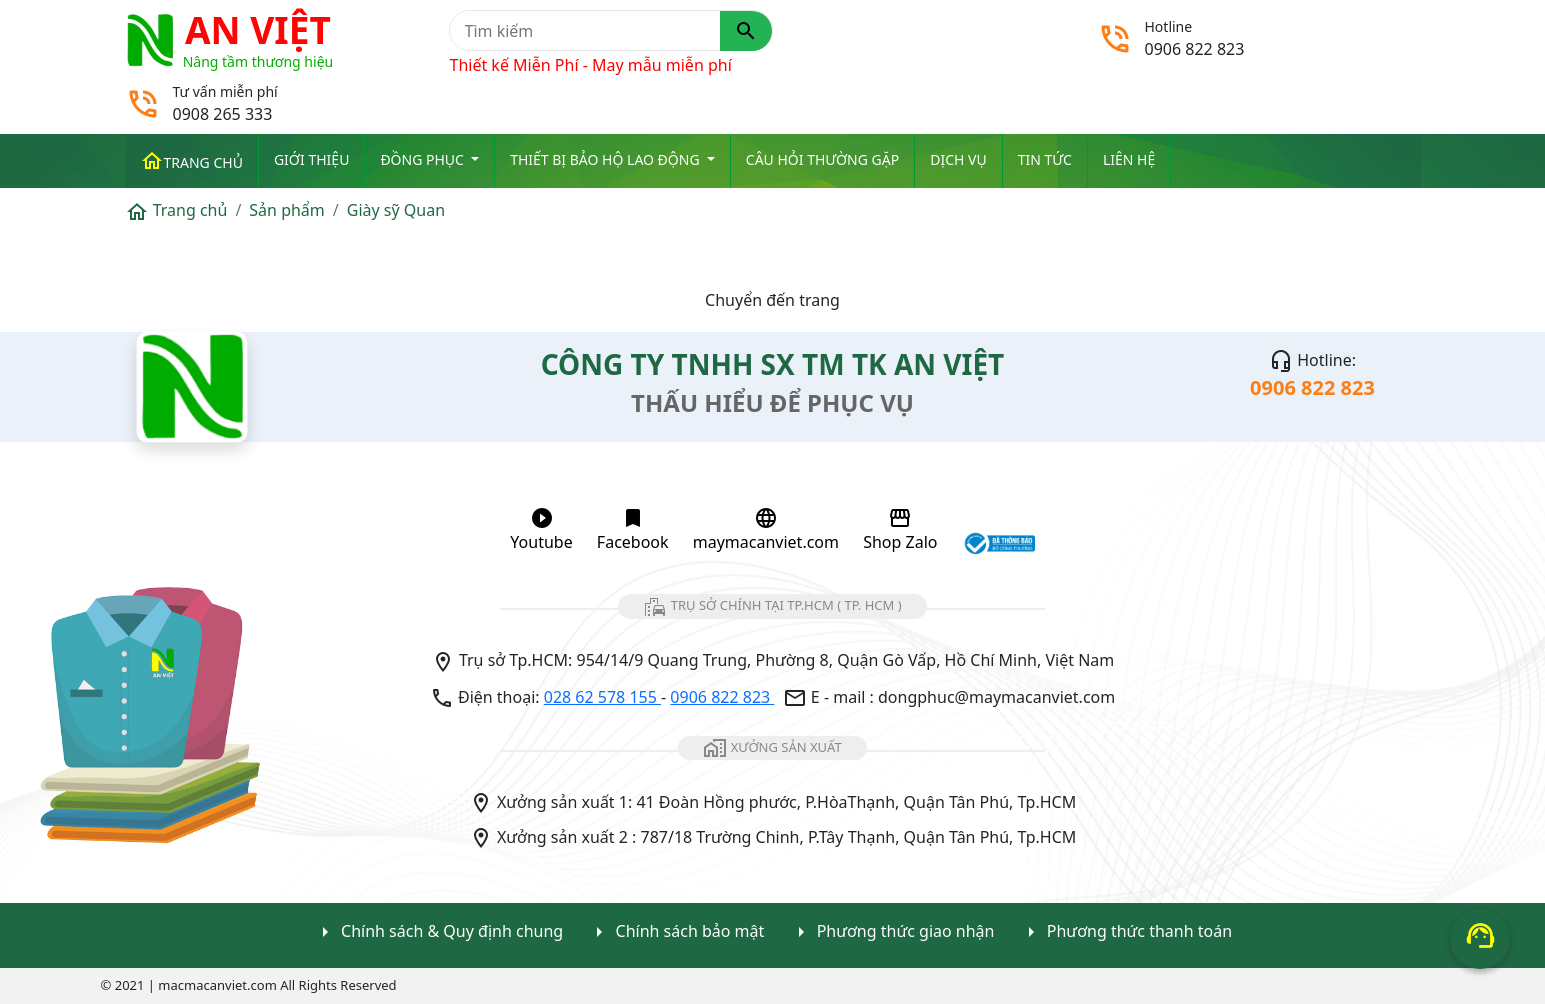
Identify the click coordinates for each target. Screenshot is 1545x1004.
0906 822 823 (722, 697)
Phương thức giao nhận (892, 932)
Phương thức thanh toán (1125, 932)
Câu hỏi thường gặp (822, 159)
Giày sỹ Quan (396, 210)
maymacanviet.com (766, 529)
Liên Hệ (1129, 159)
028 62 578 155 (602, 697)
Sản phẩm (286, 210)
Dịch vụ (958, 159)
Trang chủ (191, 161)
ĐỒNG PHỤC (423, 159)
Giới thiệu (312, 159)
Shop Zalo (900, 529)
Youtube (541, 529)
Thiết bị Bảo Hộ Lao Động (606, 159)
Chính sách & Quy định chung (438, 932)
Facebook (633, 529)
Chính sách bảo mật (675, 932)
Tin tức (1045, 159)
